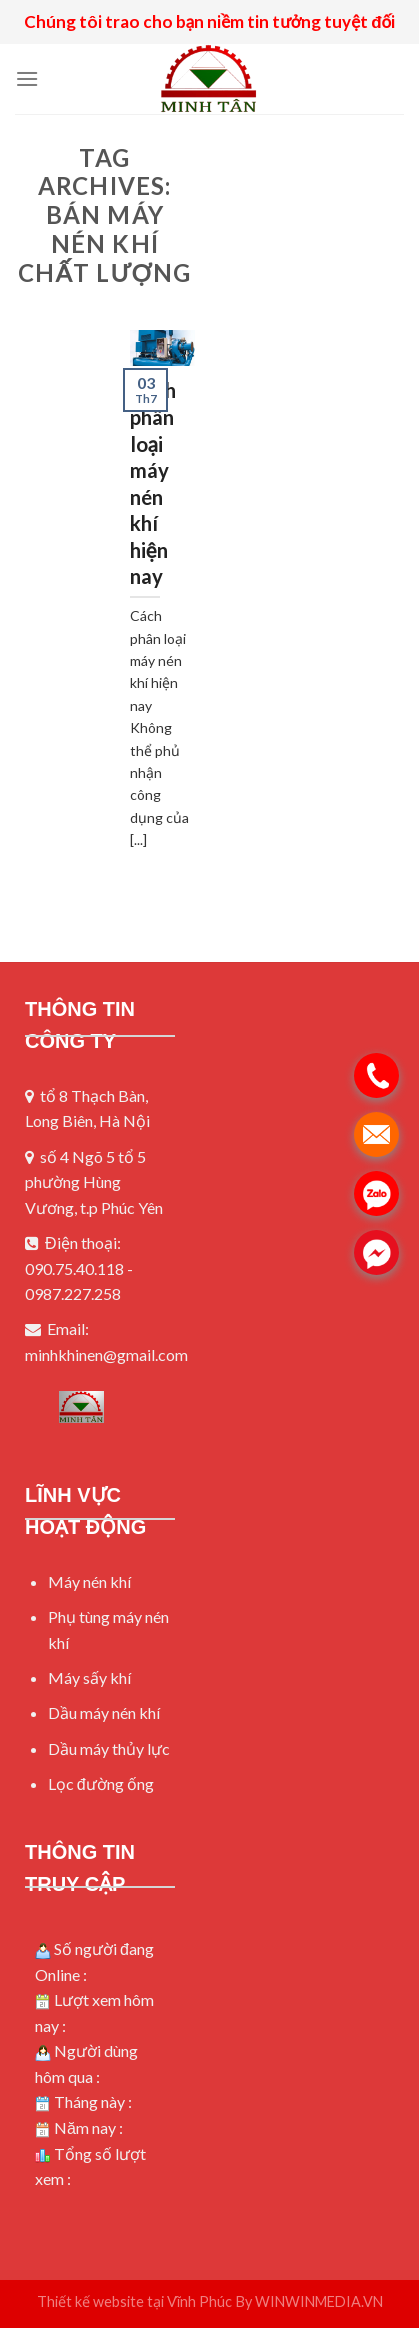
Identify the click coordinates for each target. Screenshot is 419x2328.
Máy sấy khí (89, 1677)
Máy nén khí (89, 1581)
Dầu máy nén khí (104, 1712)
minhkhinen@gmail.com (106, 1354)
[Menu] (27, 78)
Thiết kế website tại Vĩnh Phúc (135, 2301)
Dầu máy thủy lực (109, 1748)
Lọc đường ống (101, 1783)
